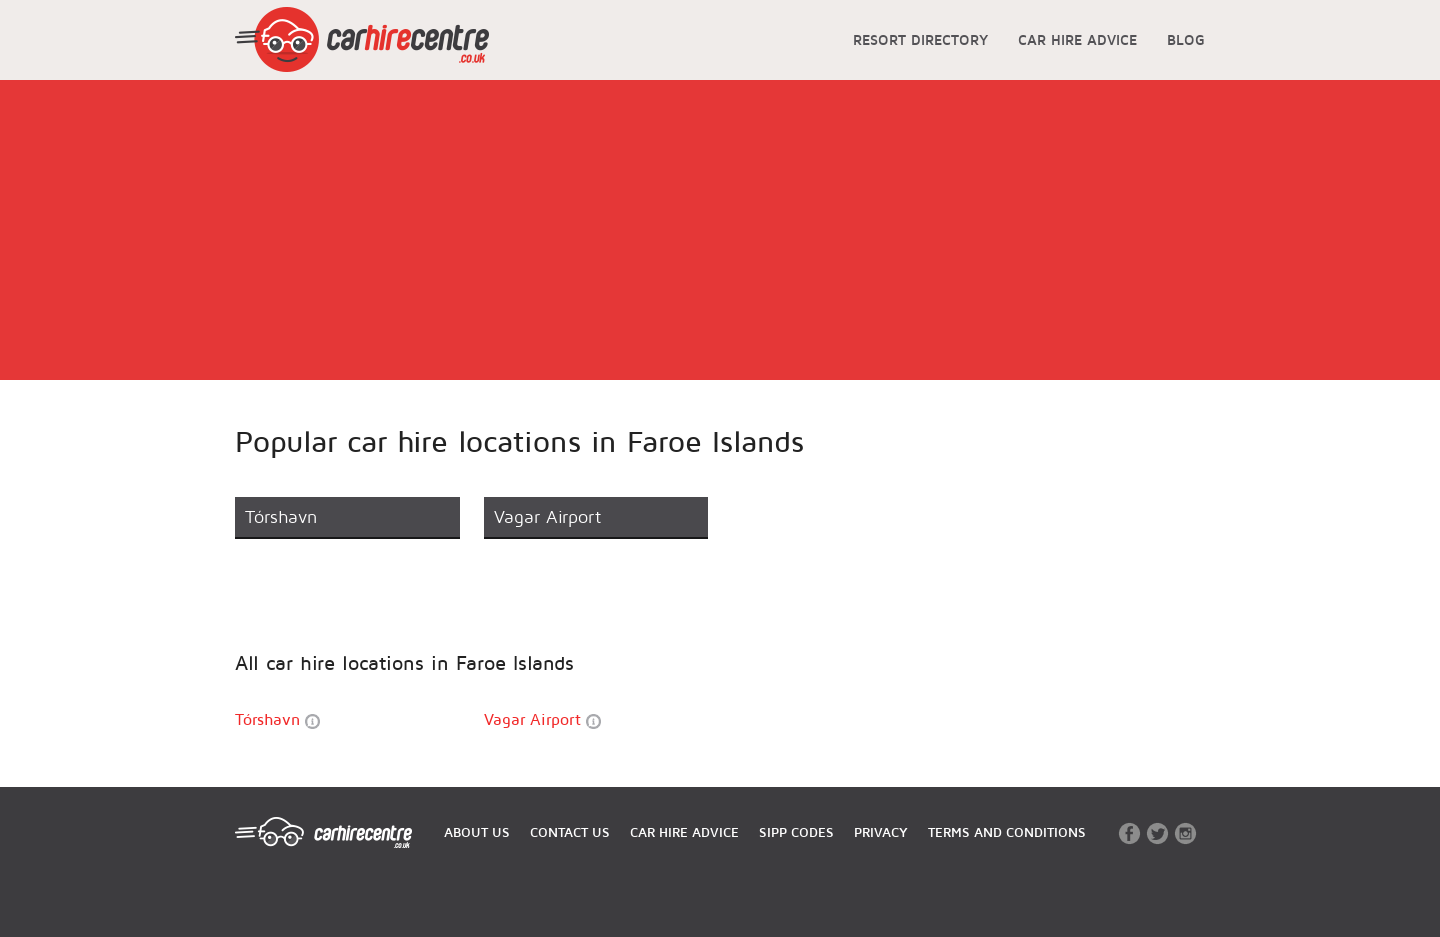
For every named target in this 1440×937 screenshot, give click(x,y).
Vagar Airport (542, 719)
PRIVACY (881, 832)
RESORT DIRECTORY (920, 39)
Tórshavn (277, 719)
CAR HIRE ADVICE (1077, 39)
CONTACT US (570, 832)
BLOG (1186, 39)
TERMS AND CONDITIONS (1007, 832)
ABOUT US (477, 832)
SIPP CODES (796, 832)
